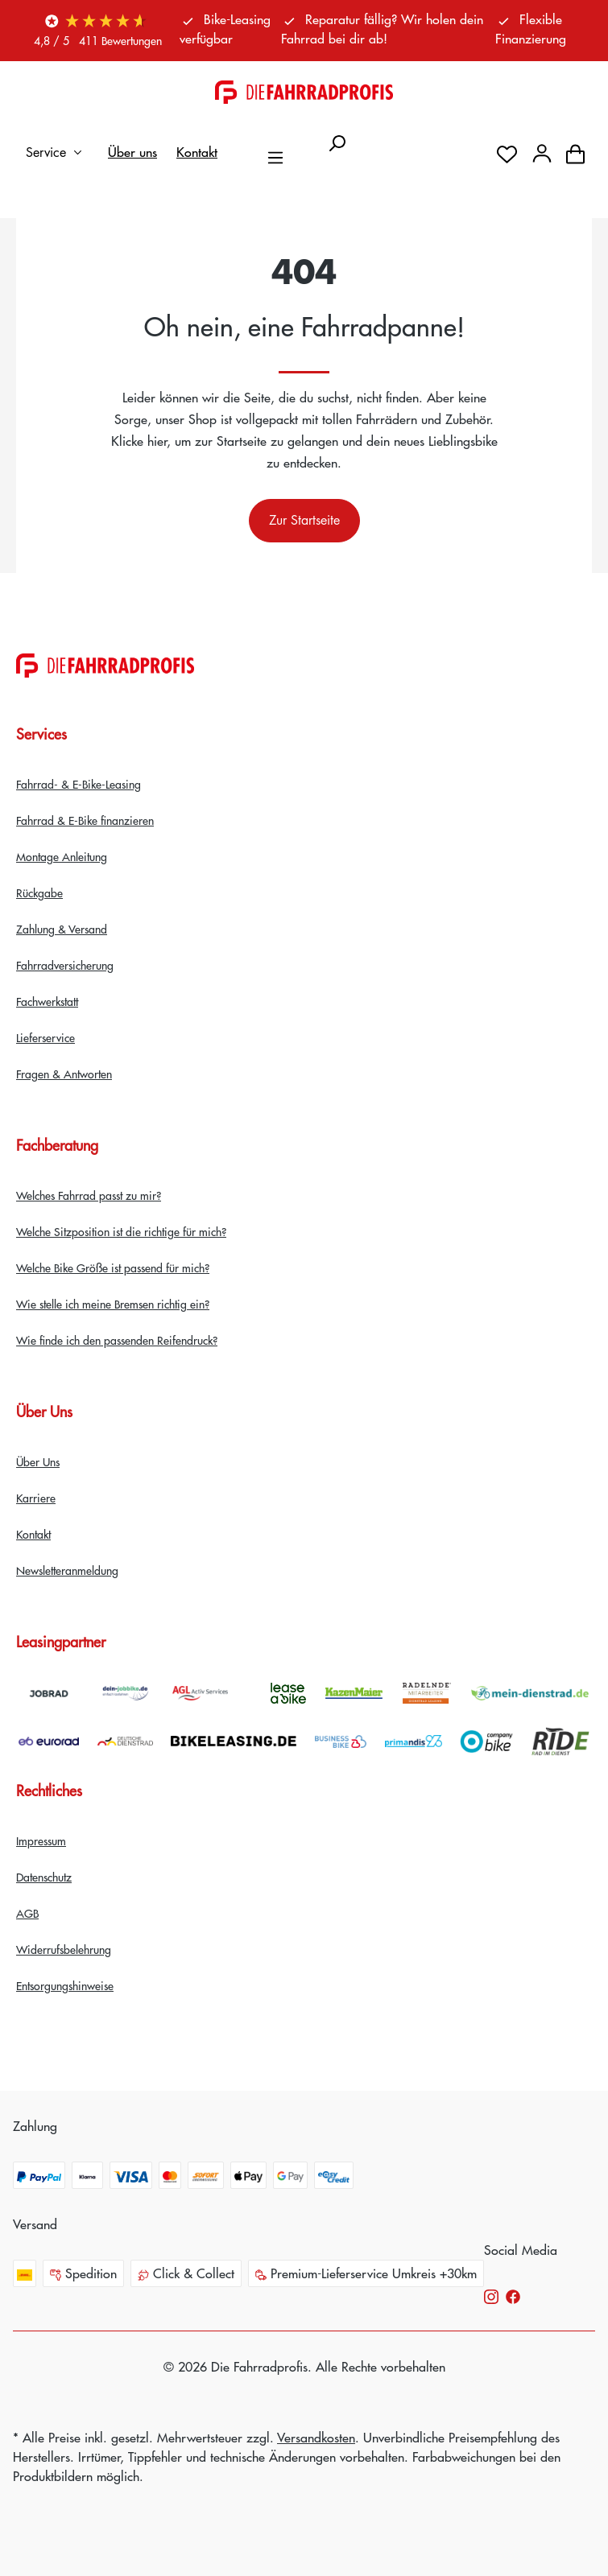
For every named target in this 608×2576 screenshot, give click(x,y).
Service (57, 152)
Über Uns (38, 1461)
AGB (27, 1913)
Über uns (132, 151)
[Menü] (275, 152)
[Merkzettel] (507, 152)
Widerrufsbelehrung (63, 1949)
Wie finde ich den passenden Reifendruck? (116, 1340)
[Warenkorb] (575, 152)
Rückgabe (39, 892)
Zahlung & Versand (61, 929)
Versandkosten (316, 2437)
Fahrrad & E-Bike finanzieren (85, 820)
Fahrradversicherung (65, 965)
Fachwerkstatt (47, 1001)
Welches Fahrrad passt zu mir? (88, 1195)
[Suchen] (336, 138)
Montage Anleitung (61, 856)
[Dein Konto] (542, 152)
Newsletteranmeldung (67, 1570)
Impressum (41, 1840)
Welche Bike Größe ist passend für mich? (112, 1267)
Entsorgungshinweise (65, 1985)
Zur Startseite (304, 520)
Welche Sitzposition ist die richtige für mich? (121, 1231)
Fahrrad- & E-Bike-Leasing (78, 784)
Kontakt (196, 151)
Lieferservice (45, 1037)
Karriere (36, 1498)
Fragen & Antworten (64, 1073)
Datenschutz (44, 1877)
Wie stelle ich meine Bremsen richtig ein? (112, 1304)
